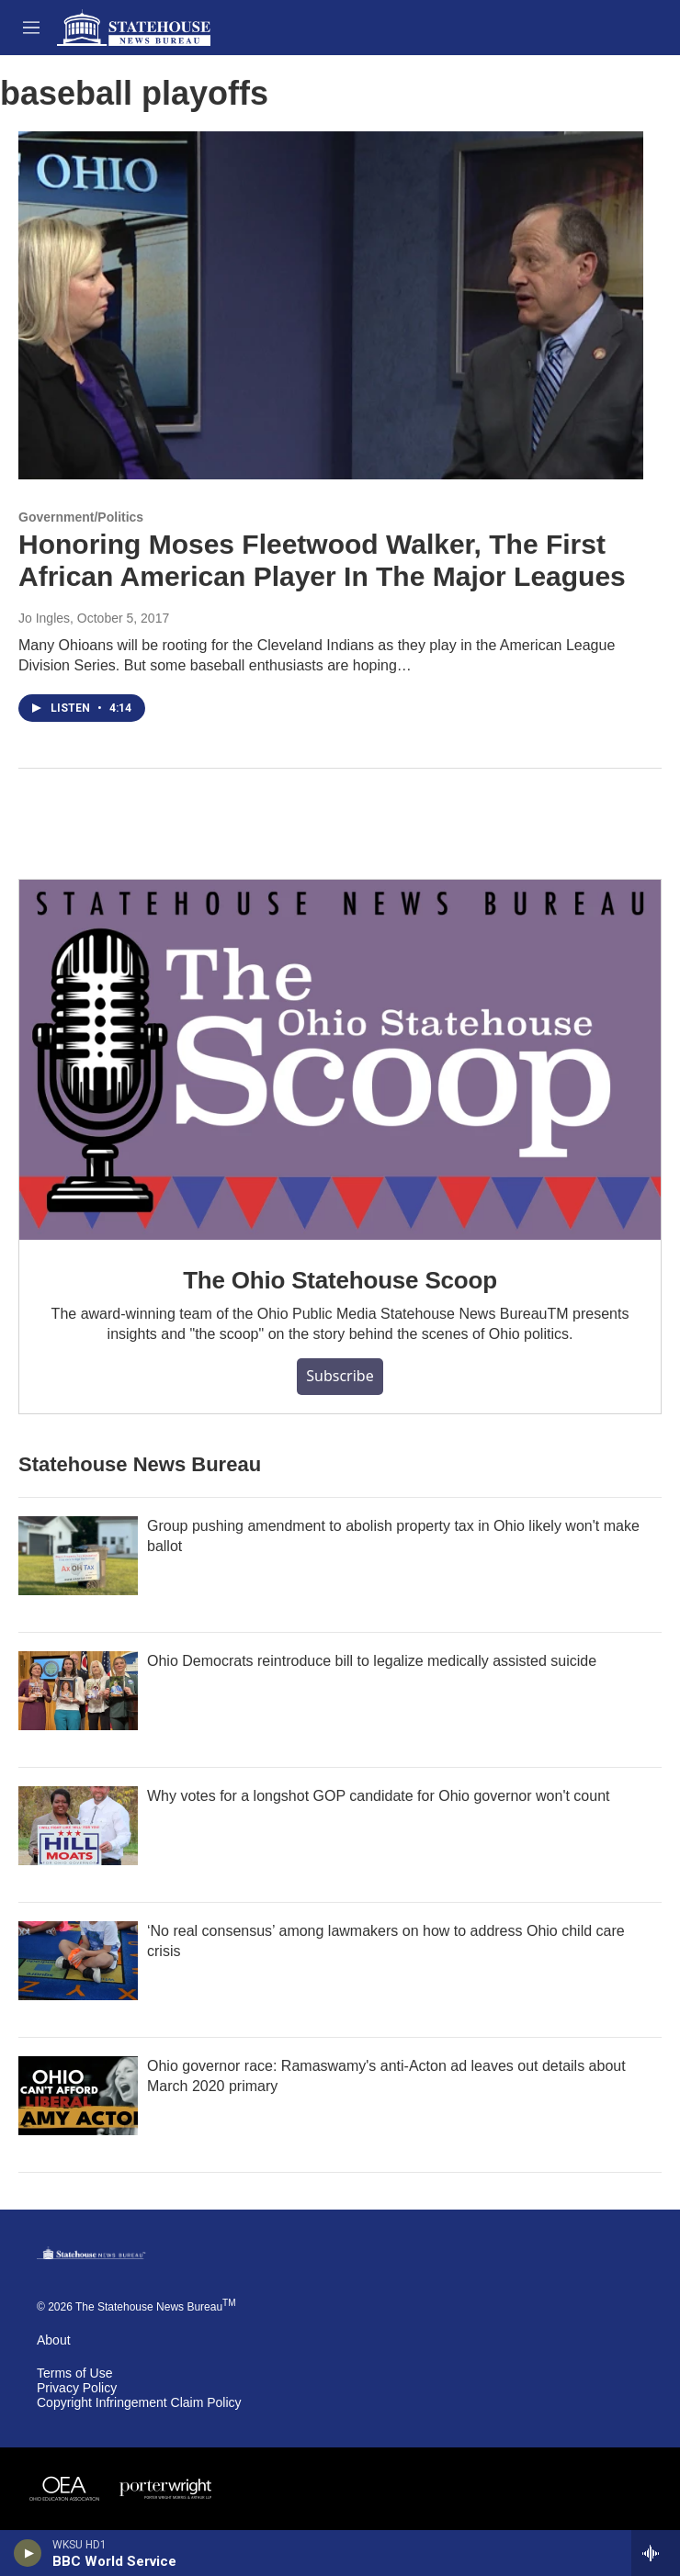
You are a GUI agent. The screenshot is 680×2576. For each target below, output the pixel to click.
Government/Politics (80, 517)
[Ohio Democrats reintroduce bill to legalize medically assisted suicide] (78, 1690)
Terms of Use (74, 2373)
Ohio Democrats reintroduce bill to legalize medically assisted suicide (371, 1661)
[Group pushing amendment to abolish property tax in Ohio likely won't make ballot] (78, 1555)
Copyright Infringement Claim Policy (139, 2403)
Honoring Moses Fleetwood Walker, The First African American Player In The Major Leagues (322, 560)
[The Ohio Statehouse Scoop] (340, 1060)
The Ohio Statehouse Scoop (340, 1280)
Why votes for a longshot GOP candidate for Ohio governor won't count (378, 1796)
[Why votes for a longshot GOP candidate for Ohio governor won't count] (78, 1825)
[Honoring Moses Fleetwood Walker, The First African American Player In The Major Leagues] (330, 305)
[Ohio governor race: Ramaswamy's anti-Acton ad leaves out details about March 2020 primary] (78, 2095)
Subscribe (339, 1376)
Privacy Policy (77, 2388)
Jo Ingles (44, 618)
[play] (28, 2553)
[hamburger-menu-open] (31, 27)
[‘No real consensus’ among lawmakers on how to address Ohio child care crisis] (78, 1960)
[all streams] (655, 2553)
